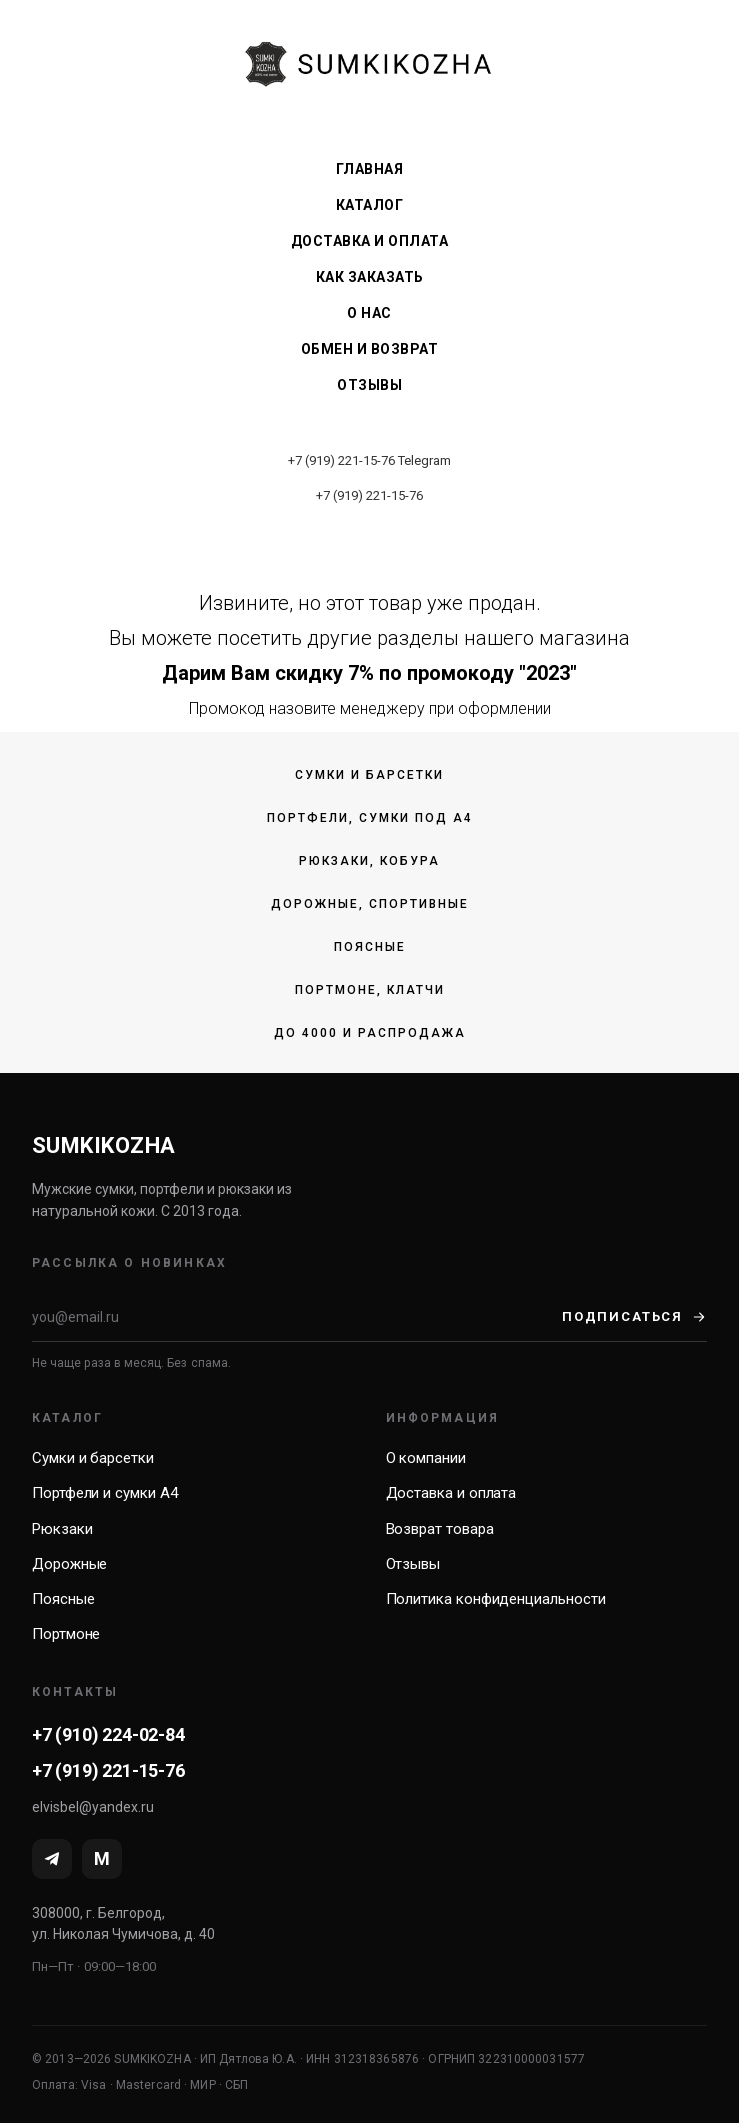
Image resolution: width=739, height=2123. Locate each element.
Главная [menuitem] (370, 169)
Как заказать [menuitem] (370, 277)
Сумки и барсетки (369, 775)
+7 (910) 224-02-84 (108, 1734)
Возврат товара (440, 1529)
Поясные (370, 947)
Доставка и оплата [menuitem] (370, 241)
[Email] (297, 1317)
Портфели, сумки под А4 (370, 818)
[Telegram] (52, 1859)
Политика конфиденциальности (496, 1599)
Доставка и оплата (451, 1493)
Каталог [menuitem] (370, 205)
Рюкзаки (62, 1529)
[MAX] (102, 1859)
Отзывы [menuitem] (369, 385)
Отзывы (413, 1564)
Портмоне (66, 1634)
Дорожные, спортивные (370, 904)
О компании (426, 1458)
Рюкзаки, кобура (369, 861)
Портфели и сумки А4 (105, 1493)
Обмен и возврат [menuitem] (370, 349)
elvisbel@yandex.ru (93, 1807)
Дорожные (69, 1564)
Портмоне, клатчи (370, 990)
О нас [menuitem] (369, 313)
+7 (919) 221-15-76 (341, 460)
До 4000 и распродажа (370, 1033)
